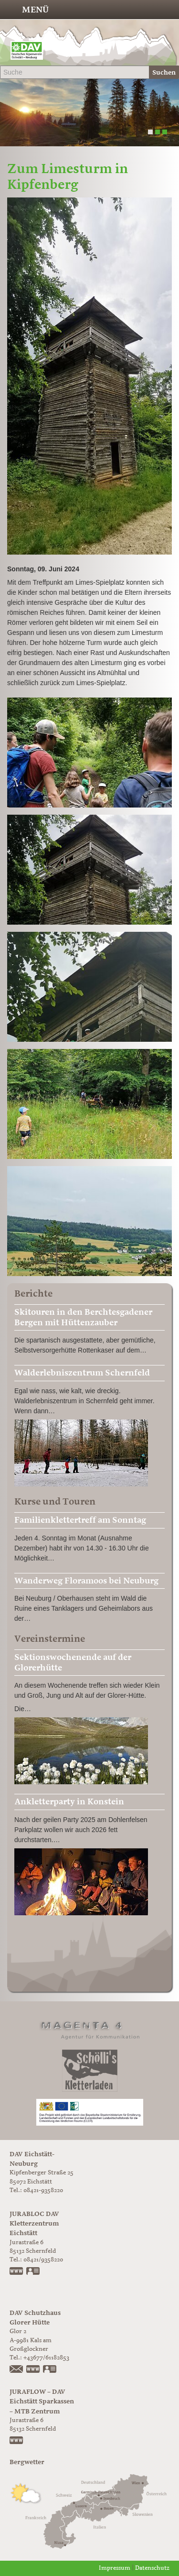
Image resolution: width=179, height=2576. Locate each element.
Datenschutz (152, 2568)
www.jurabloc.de (17, 2272)
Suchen (164, 72)
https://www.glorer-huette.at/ (33, 2370)
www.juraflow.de (17, 2441)
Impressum (114, 2568)
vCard (33, 2272)
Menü (35, 9)
